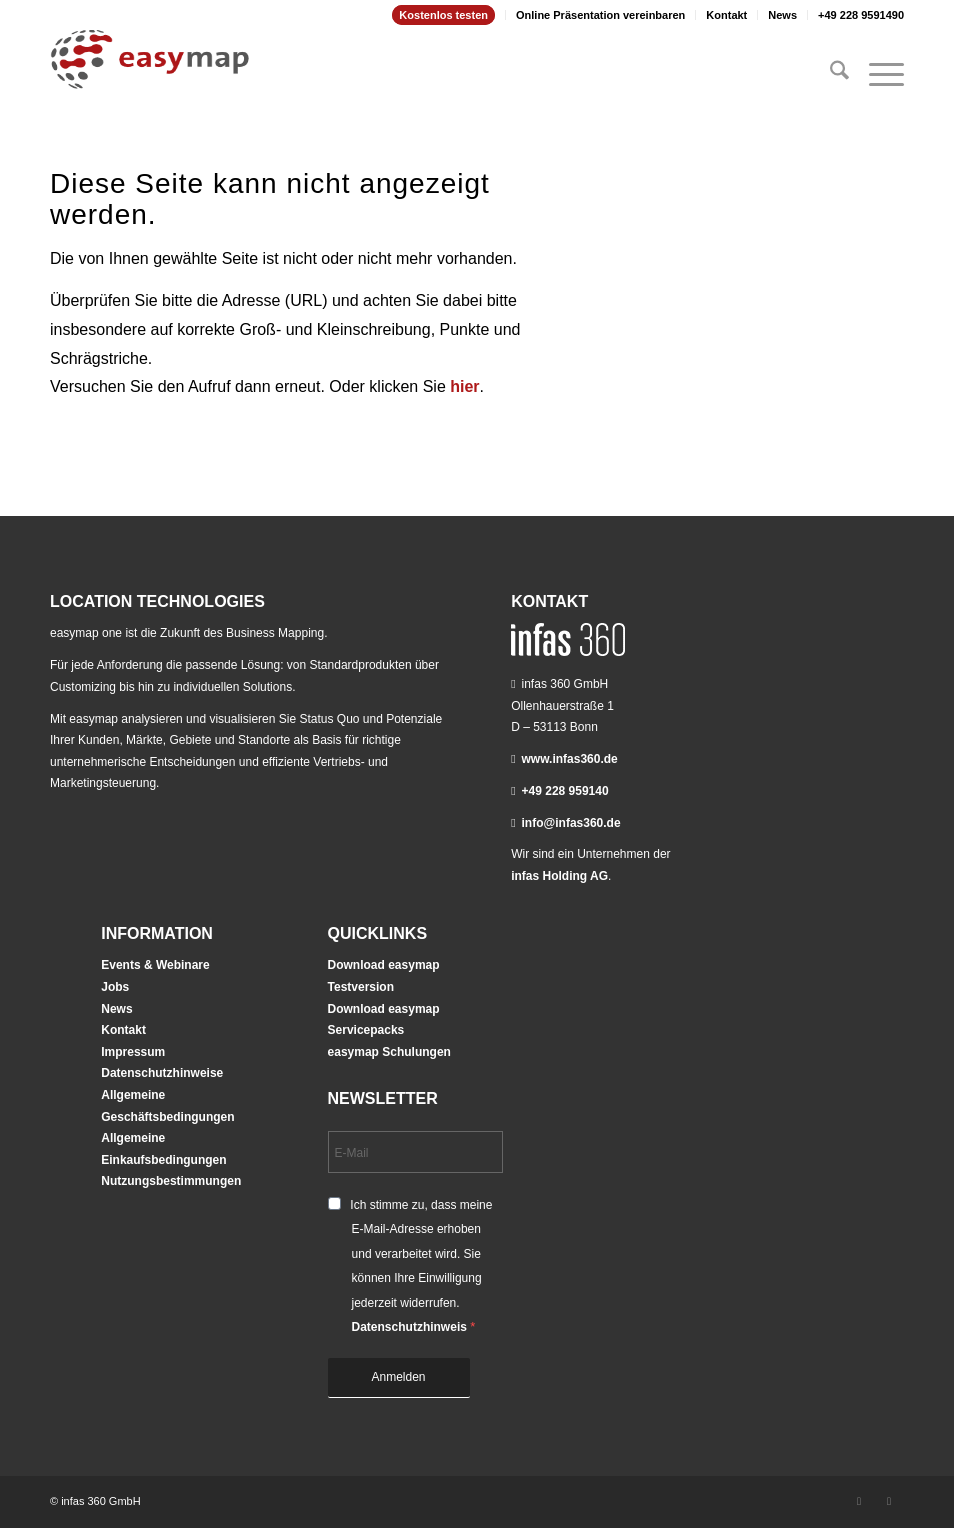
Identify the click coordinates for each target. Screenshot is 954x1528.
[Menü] (876, 74)
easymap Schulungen (389, 1052)
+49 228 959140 (565, 791)
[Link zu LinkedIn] (859, 1501)
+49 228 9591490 (861, 15)
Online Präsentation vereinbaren (600, 15)
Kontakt (726, 15)
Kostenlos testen (443, 15)
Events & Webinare (155, 965)
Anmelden (399, 1377)
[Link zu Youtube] (889, 1501)
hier (464, 386)
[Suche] (829, 74)
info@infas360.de (571, 823)
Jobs (115, 987)
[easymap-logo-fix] (150, 74)
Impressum (133, 1052)
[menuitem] (444, 15)
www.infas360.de (570, 759)
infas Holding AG (559, 876)
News (782, 15)
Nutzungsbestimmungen (171, 1181)
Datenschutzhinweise (162, 1073)
